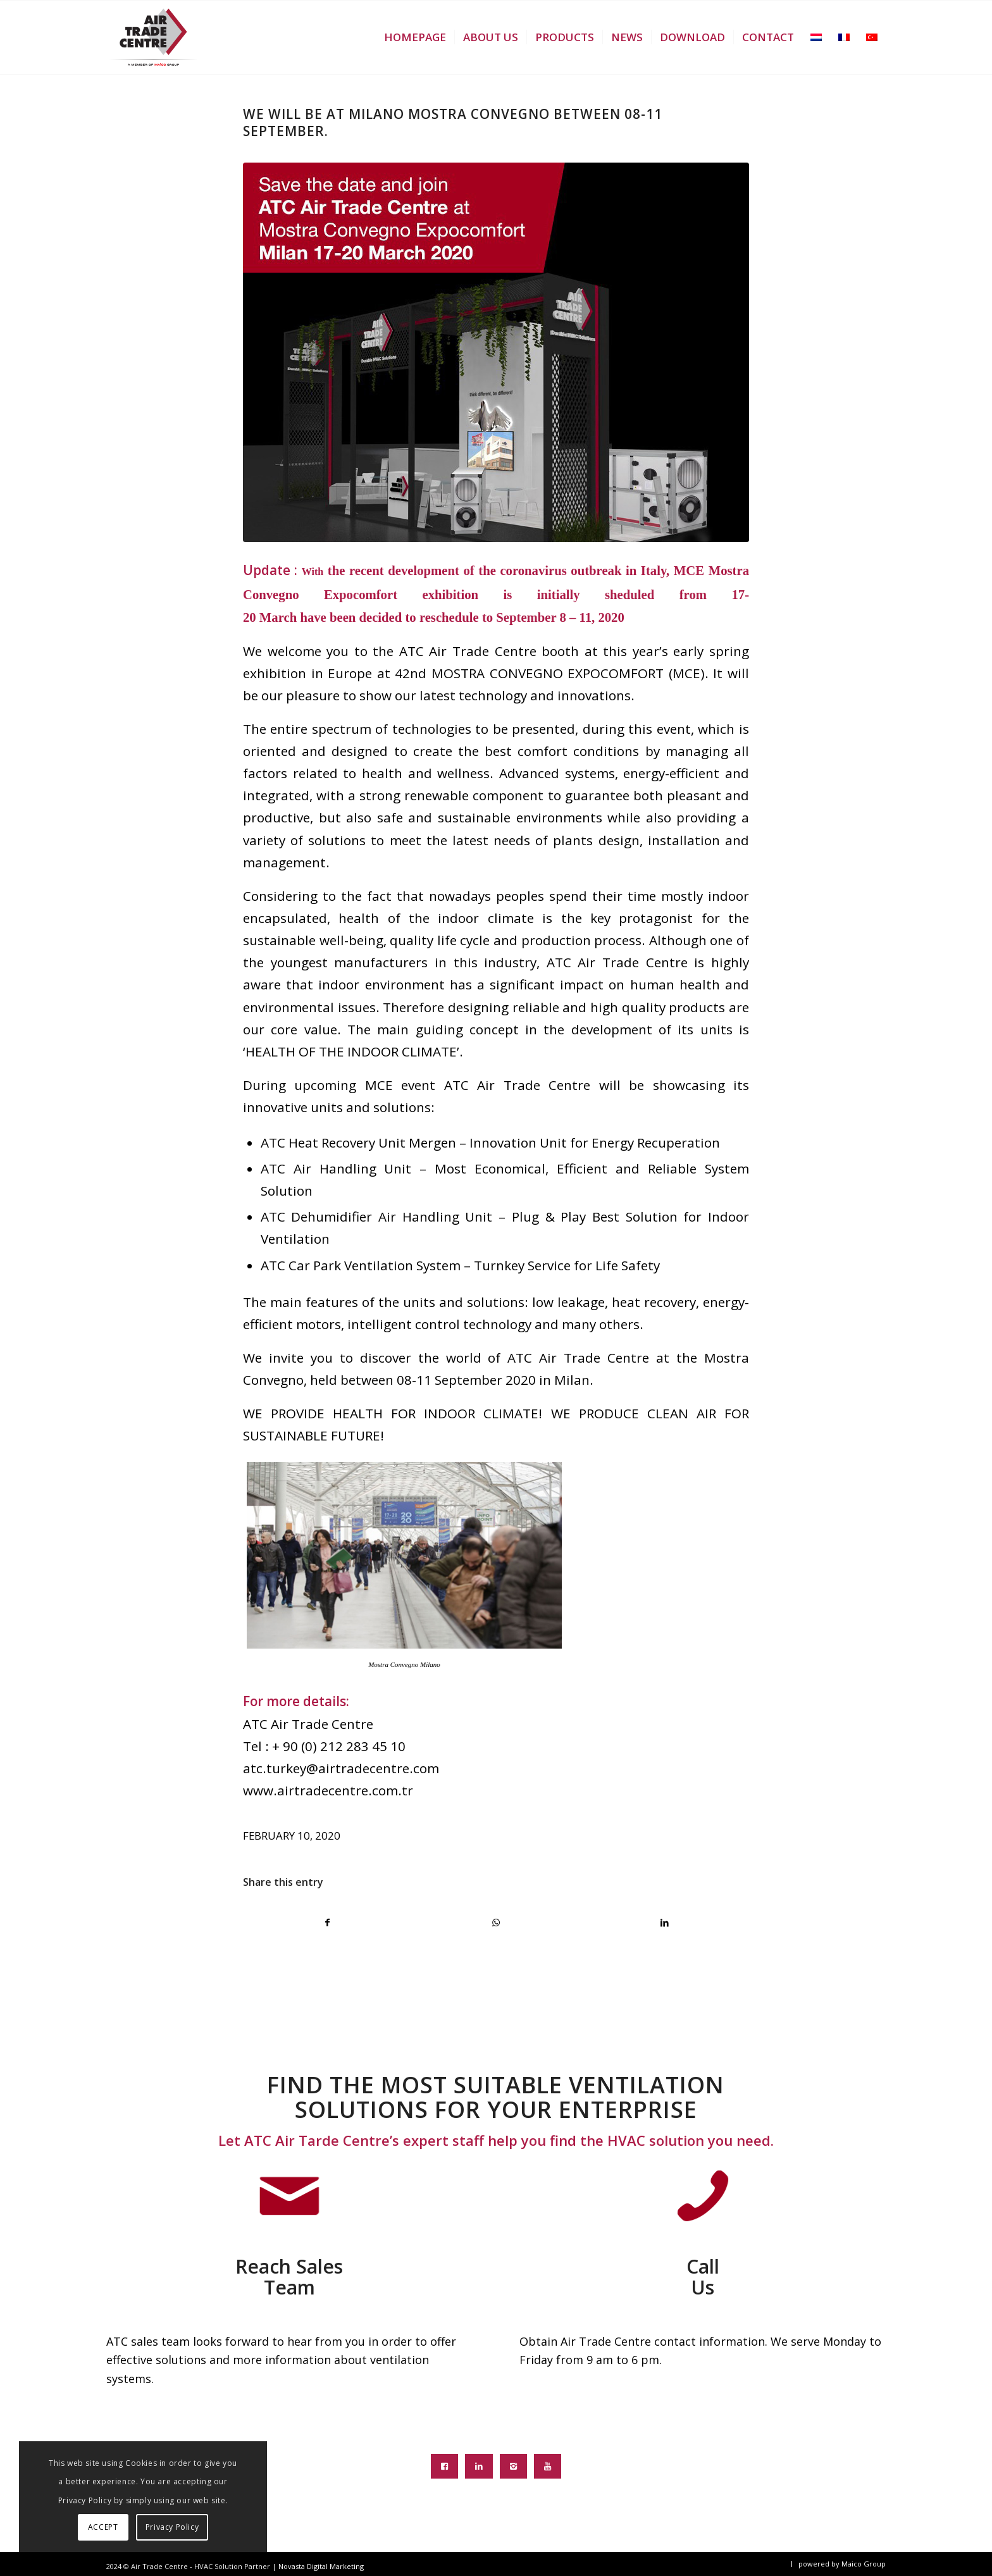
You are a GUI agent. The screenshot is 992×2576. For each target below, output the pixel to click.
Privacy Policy (172, 2527)
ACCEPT (103, 2527)
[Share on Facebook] (328, 1922)
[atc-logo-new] (153, 37)
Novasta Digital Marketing (321, 2566)
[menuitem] (415, 37)
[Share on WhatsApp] (496, 1922)
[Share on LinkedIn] (664, 1922)
